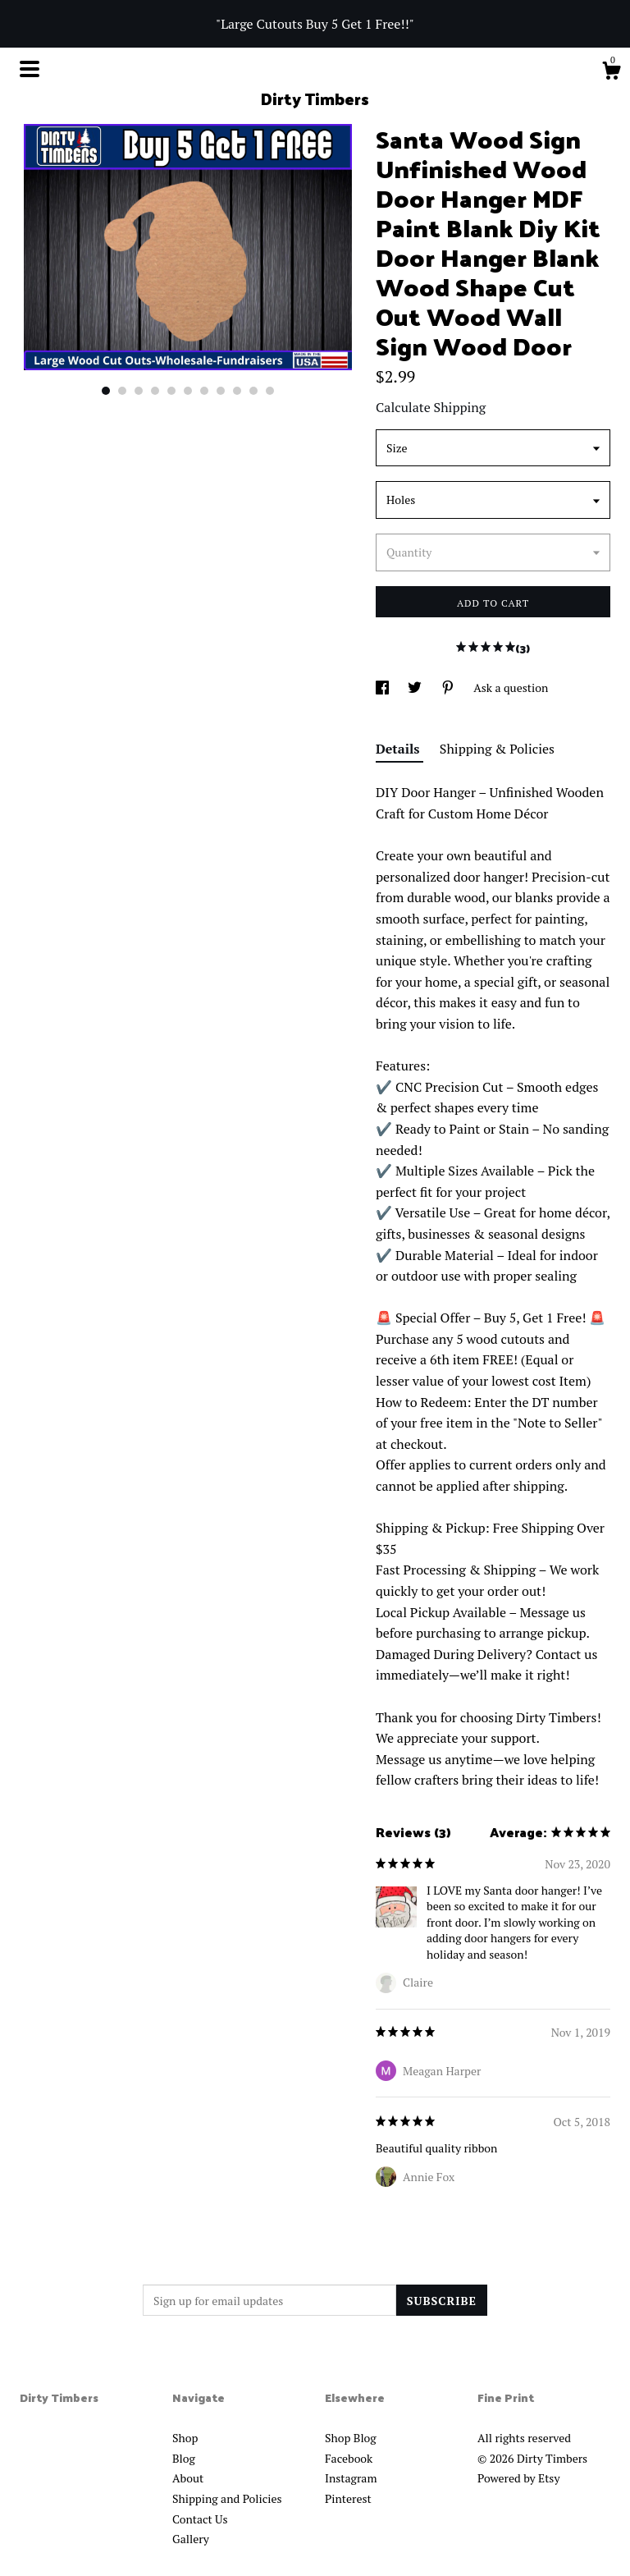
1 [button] (106, 391)
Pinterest (348, 2498)
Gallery (190, 2538)
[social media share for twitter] (416, 687)
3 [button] (139, 391)
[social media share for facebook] (383, 687)
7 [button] (204, 391)
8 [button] (221, 391)
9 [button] (237, 391)
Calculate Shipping (431, 407)
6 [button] (188, 391)
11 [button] (270, 391)
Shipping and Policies (227, 2498)
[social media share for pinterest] (449, 687)
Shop (185, 2437)
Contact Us (200, 2519)
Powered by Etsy (518, 2478)
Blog (183, 2458)
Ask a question (510, 687)
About (187, 2478)
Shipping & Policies (497, 749)
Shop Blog (351, 2437)
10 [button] (253, 391)
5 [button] (171, 391)
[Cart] (611, 73)
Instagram (351, 2478)
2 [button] (122, 391)
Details (399, 749)
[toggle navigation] (29, 69)
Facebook (348, 2458)
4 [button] (155, 391)
